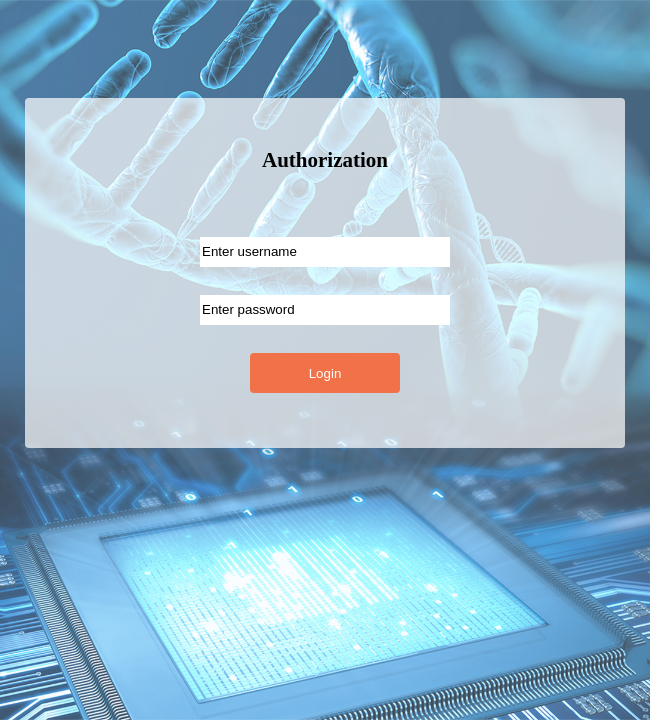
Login (325, 373)
